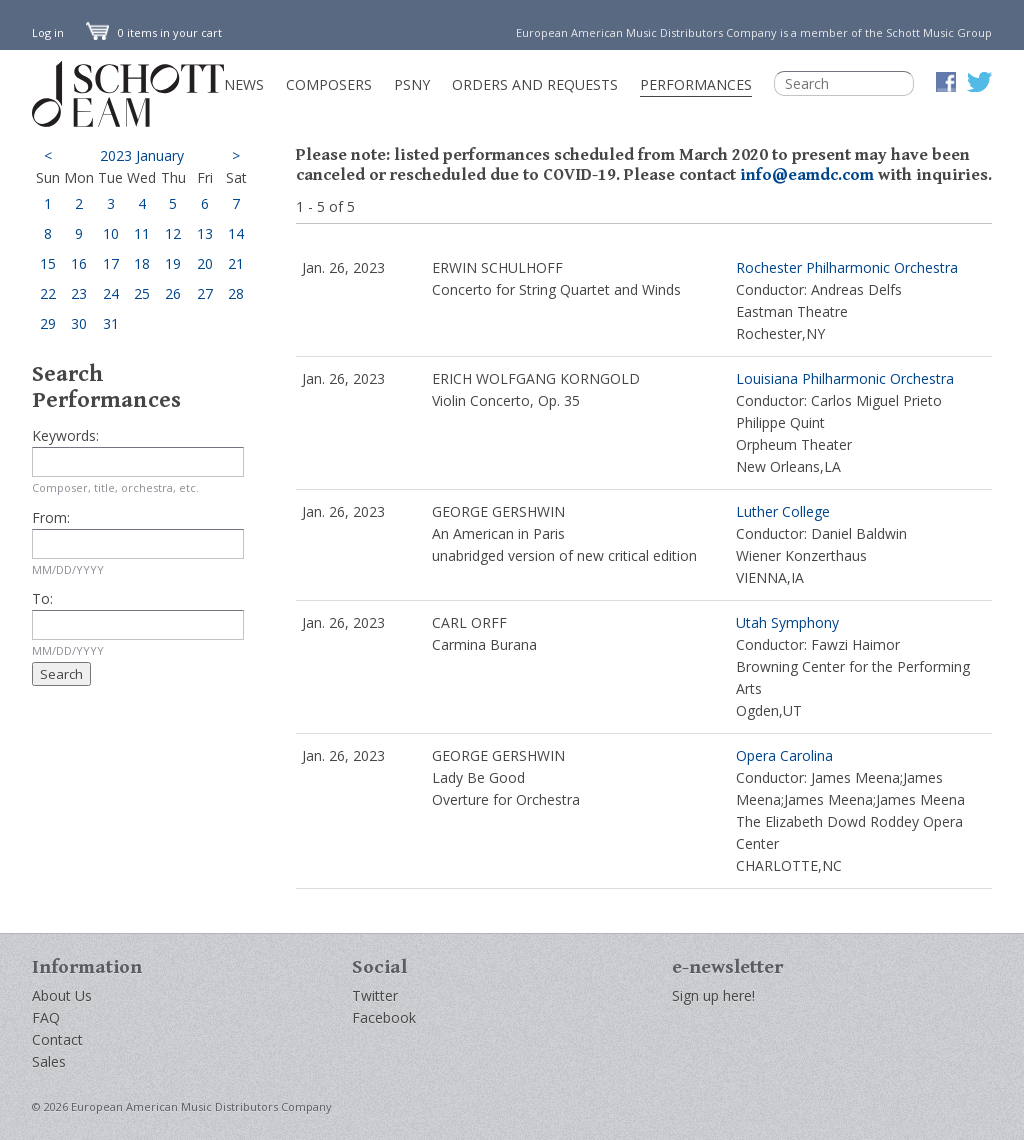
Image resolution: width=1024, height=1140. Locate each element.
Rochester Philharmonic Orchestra (847, 267)
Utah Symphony (787, 622)
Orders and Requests (535, 84)
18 (142, 263)
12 (173, 233)
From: (51, 517)
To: (42, 598)
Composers (329, 84)
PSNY (412, 84)
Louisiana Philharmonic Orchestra (845, 378)
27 (205, 293)
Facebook (384, 1017)
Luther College (783, 511)
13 (205, 233)
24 (111, 293)
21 (236, 263)
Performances (696, 84)
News (244, 84)
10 (111, 233)
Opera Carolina (784, 755)
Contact (57, 1039)
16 (79, 263)
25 (142, 293)
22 (48, 293)
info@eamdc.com (807, 175)
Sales (49, 1061)
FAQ (46, 1017)
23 (79, 293)
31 (111, 323)
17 (111, 263)
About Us (62, 995)
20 (205, 263)
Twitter (375, 995)
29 (48, 323)
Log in (48, 32)
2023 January (142, 155)
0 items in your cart (154, 32)
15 (48, 263)
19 (173, 263)
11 (142, 233)
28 (236, 293)
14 (236, 233)
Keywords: (65, 435)
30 (79, 323)
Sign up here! (713, 995)
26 (173, 293)
